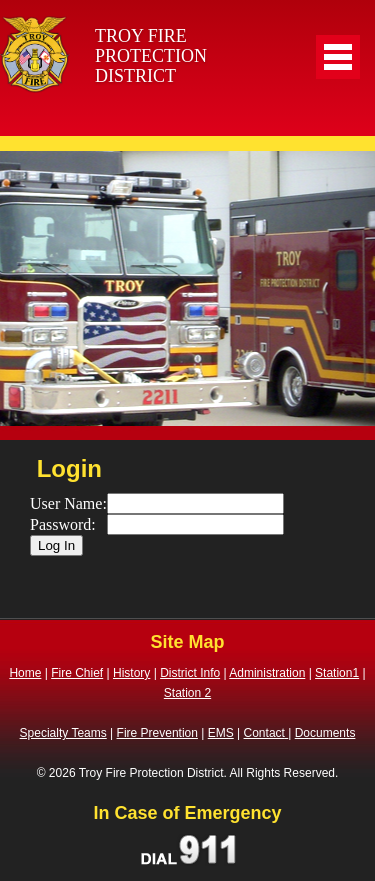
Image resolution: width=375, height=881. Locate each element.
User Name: (68, 503)
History (131, 673)
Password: (63, 524)
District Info (190, 673)
